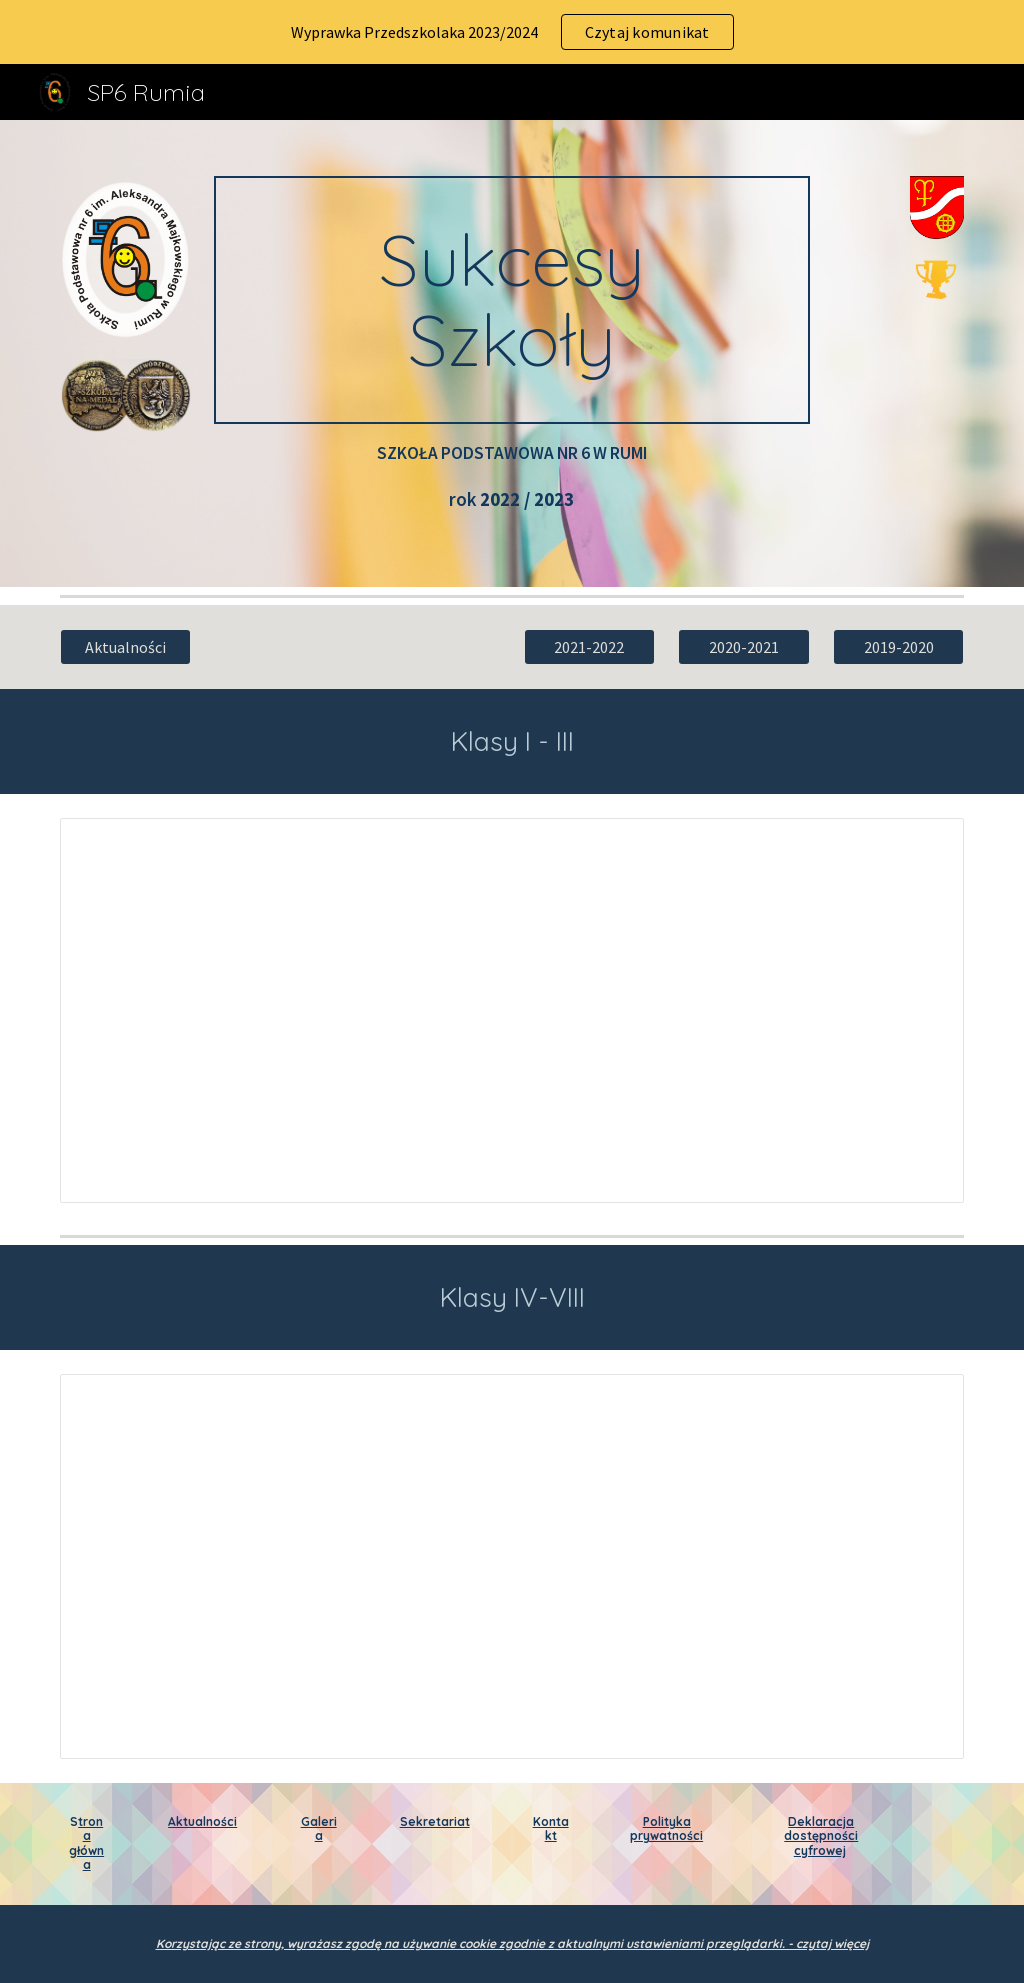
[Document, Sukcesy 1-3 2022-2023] (512, 1010)
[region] (512, 32)
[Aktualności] (125, 647)
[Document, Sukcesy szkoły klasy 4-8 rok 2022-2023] (512, 1566)
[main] (511, 300)
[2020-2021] (743, 647)
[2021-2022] (589, 647)
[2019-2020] (898, 647)
